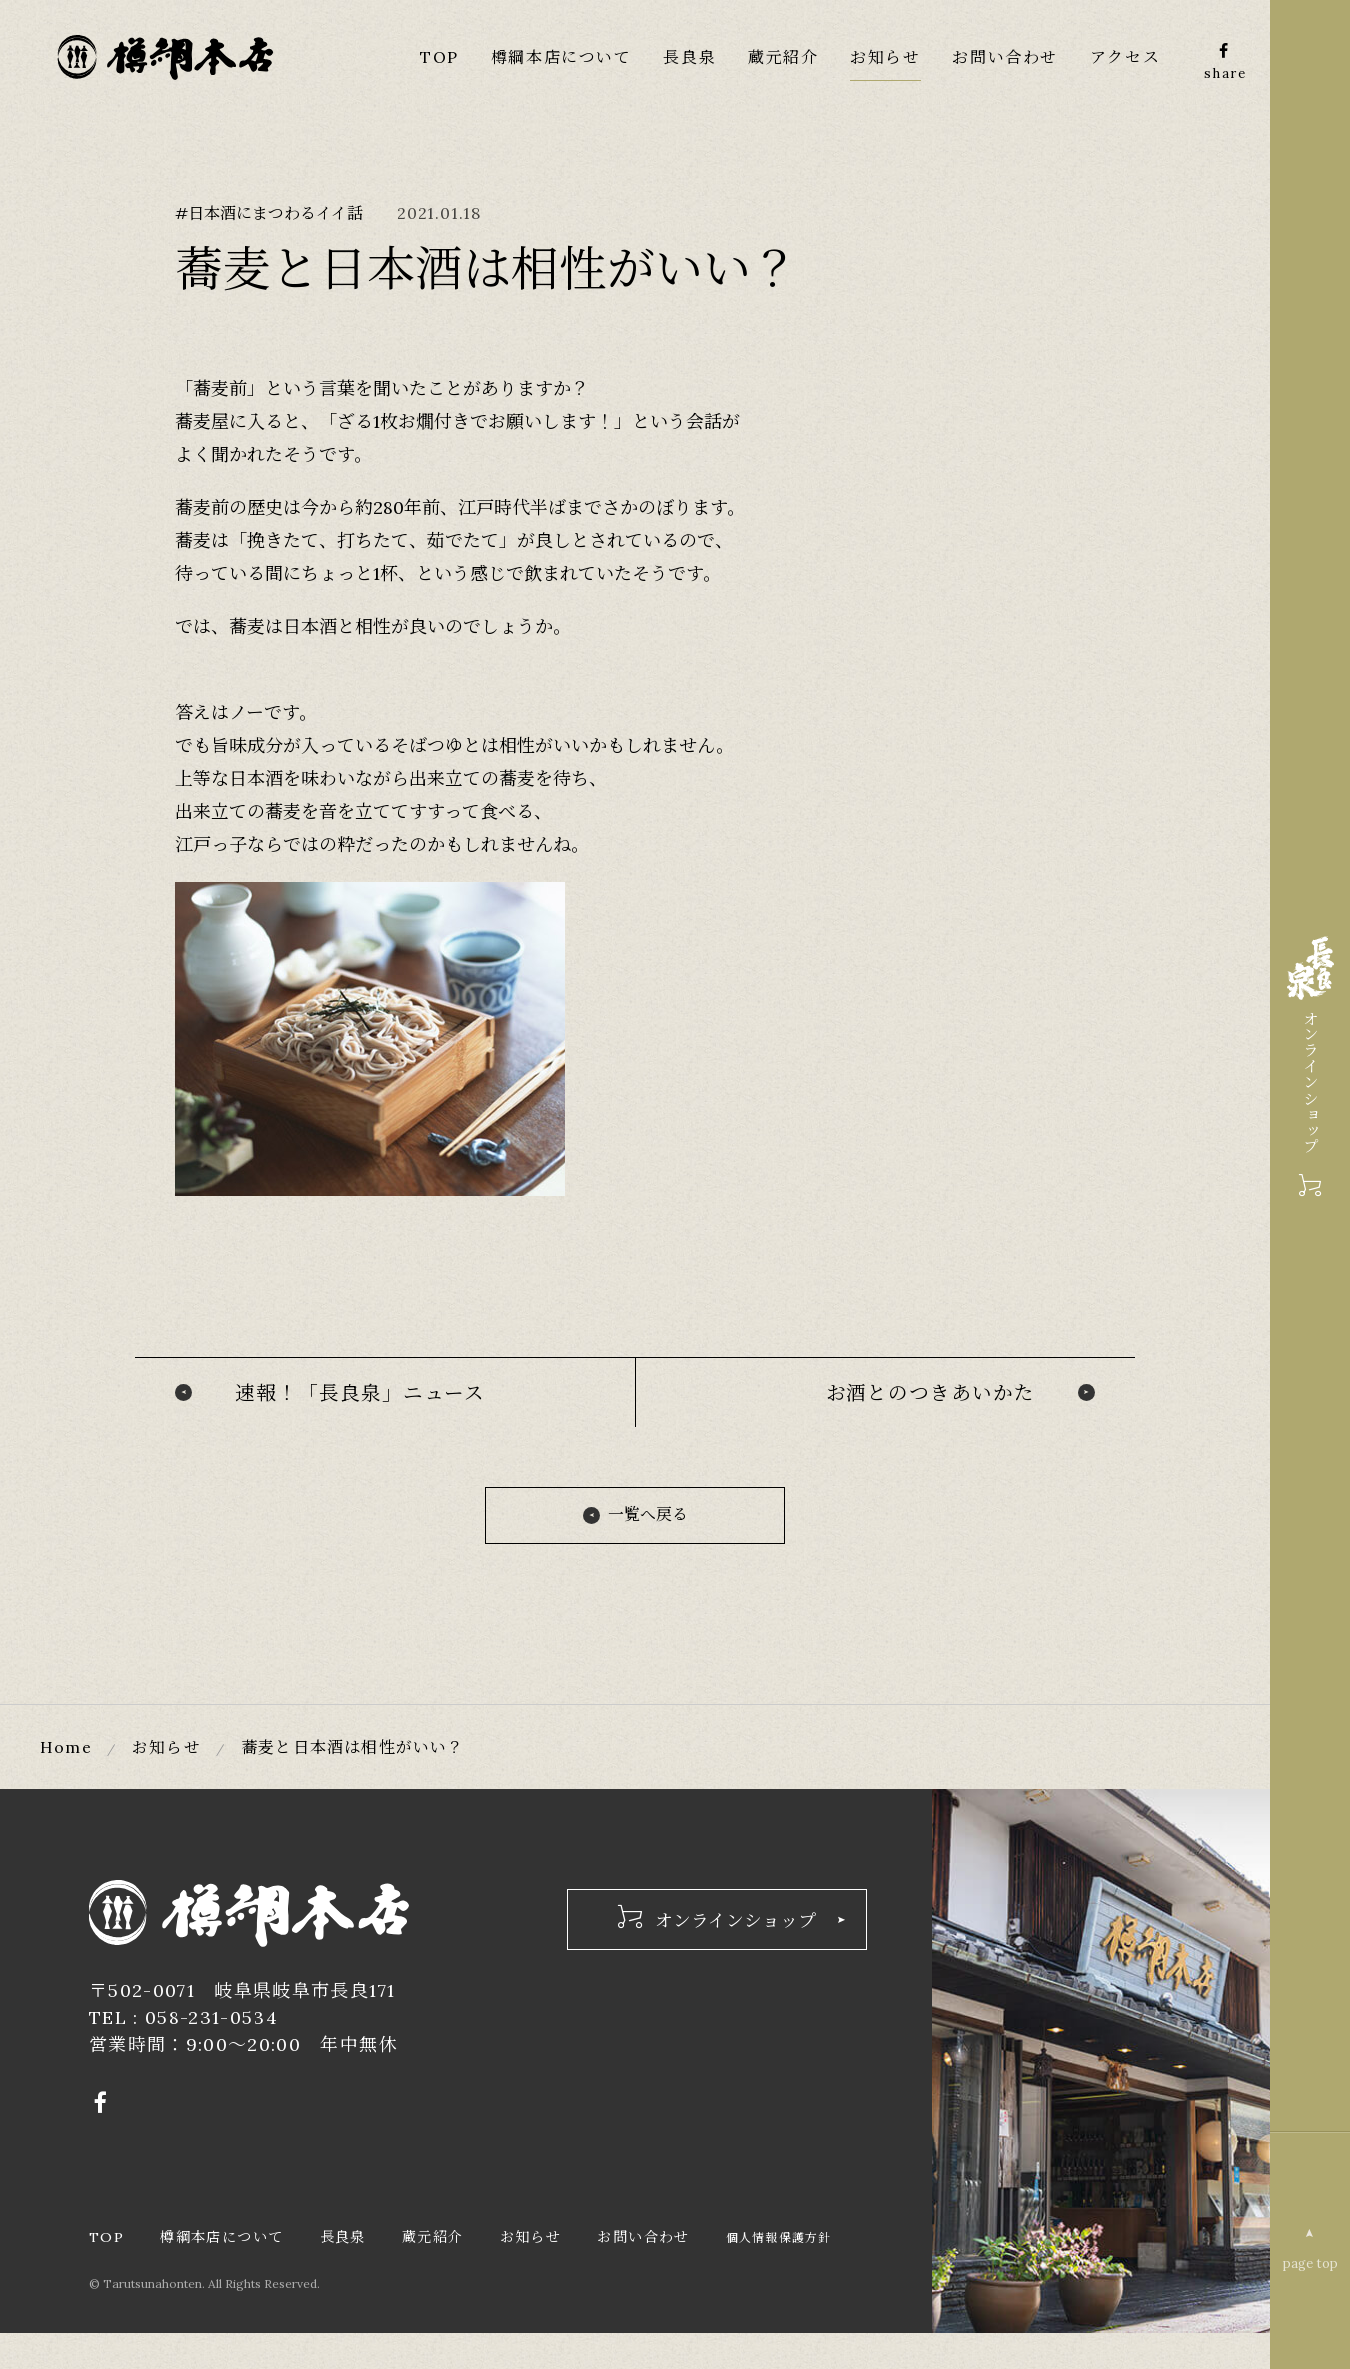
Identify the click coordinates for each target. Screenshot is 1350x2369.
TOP (438, 57)
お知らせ (885, 57)
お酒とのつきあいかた (930, 1394)
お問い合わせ (1005, 57)
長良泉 (688, 57)
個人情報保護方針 (146, 2273)
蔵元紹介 (782, 57)
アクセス (1125, 57)
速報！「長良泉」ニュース (360, 1394)
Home (66, 1751)
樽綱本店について (560, 57)
